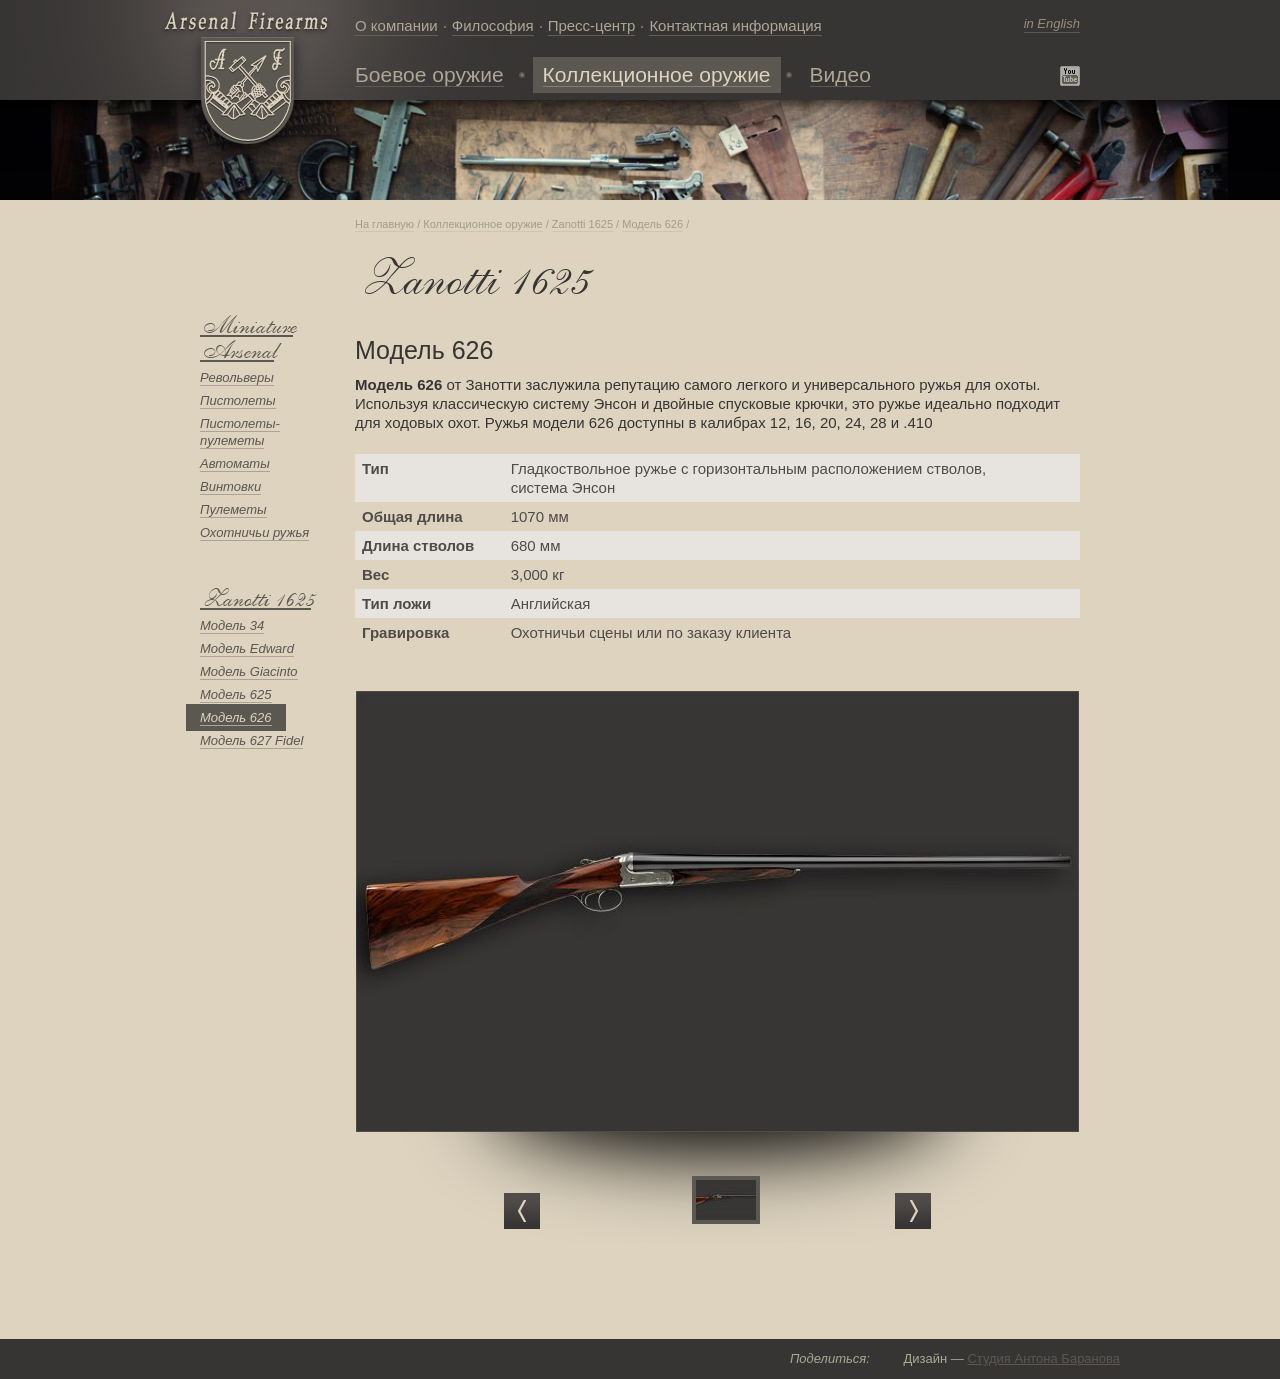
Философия (493, 25)
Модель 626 (652, 224)
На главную (384, 224)
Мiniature (246, 326)
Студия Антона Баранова (1043, 1358)
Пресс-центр (592, 25)
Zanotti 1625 (255, 599)
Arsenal (237, 351)
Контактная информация (735, 25)
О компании (396, 25)
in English (1052, 23)
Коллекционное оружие (482, 224)
